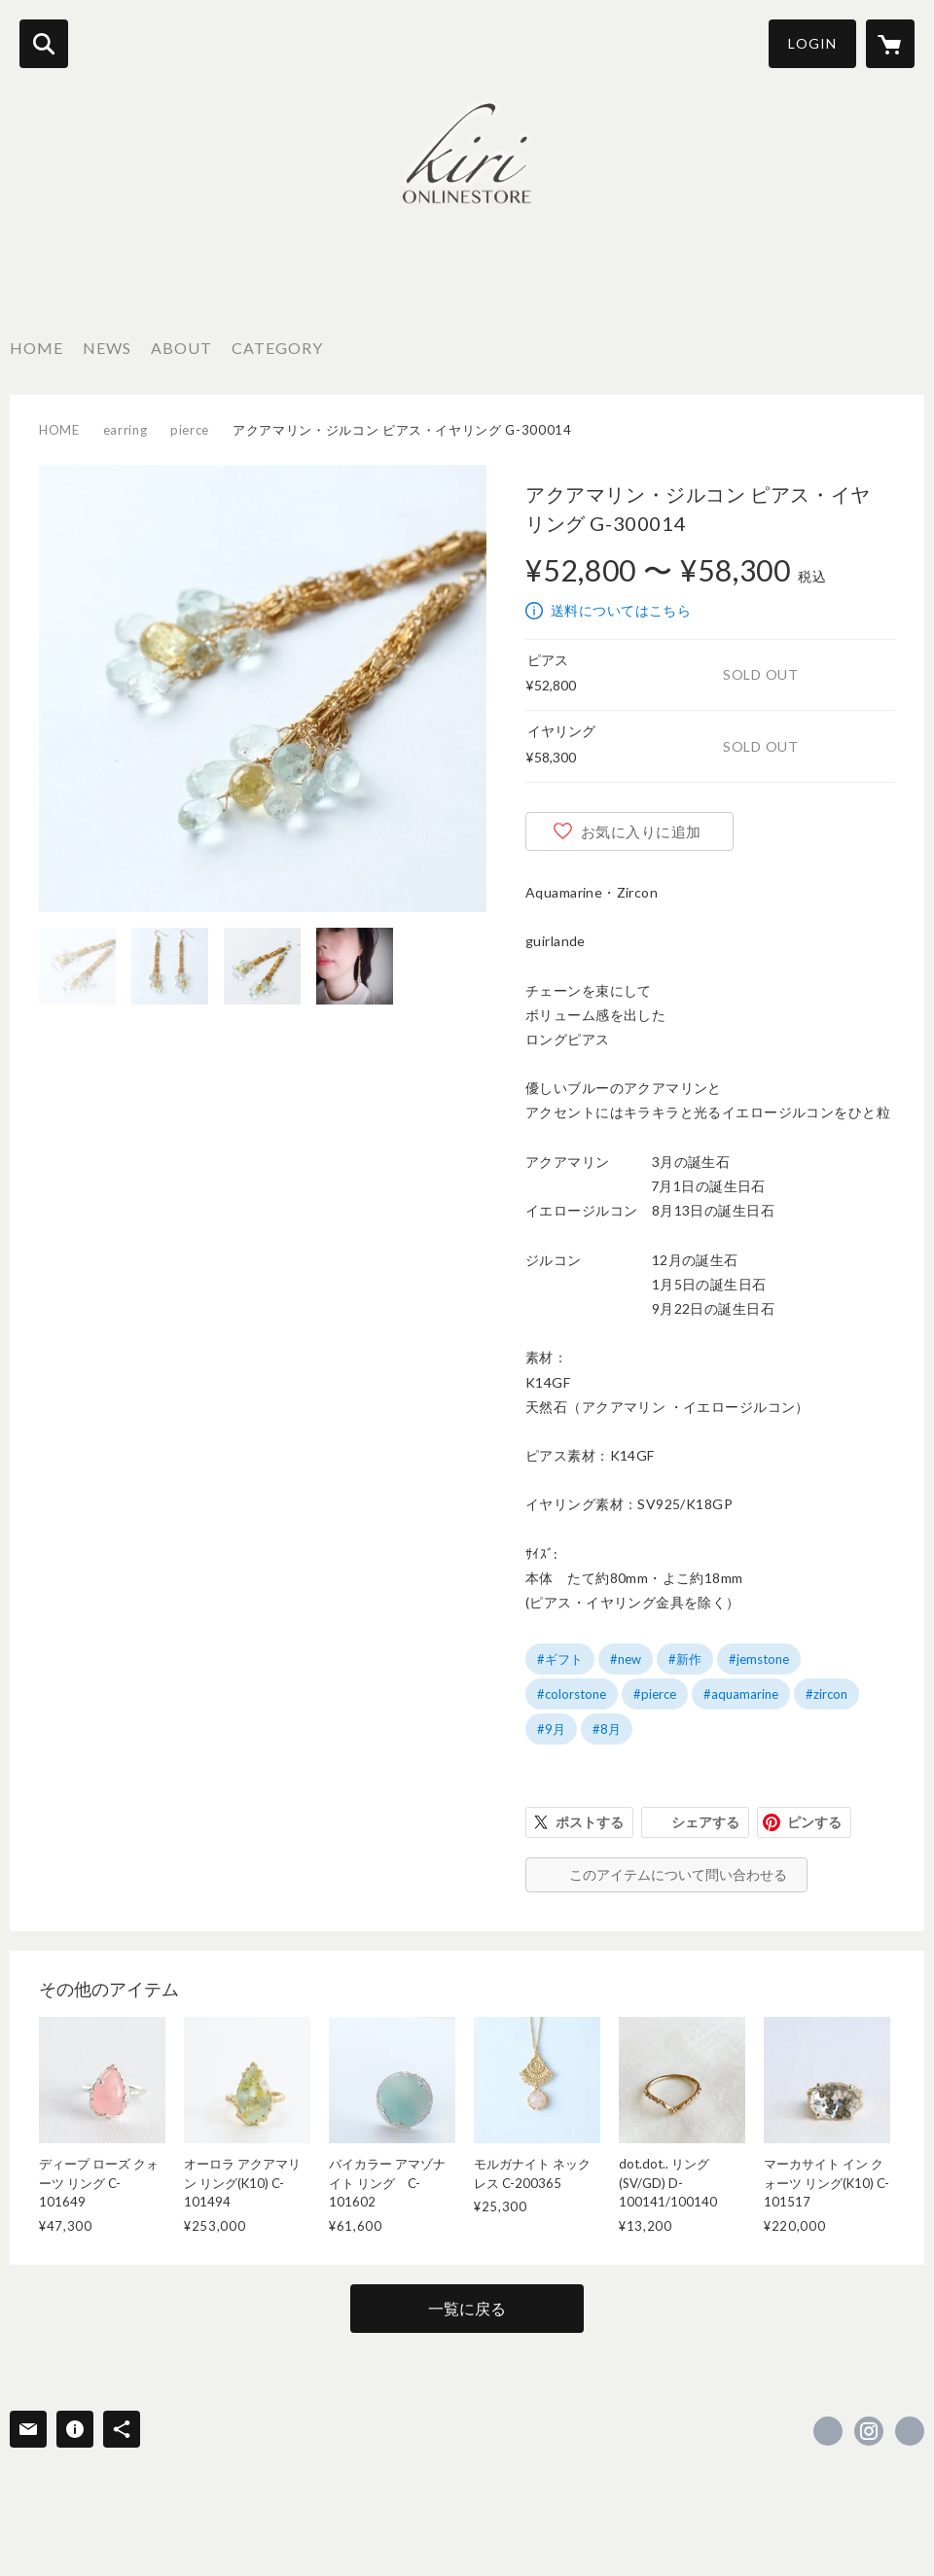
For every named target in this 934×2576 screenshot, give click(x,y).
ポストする (590, 1822)
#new (625, 1659)
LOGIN (812, 43)
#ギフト (560, 1659)
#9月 (551, 1729)
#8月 (607, 1729)
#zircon (826, 1694)
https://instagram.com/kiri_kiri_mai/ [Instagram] (868, 2431)
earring (125, 430)
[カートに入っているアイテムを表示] (890, 43)
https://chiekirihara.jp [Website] (909, 2431)
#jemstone (759, 1659)
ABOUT (181, 347)
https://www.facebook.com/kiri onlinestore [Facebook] (828, 2431)
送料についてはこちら (621, 610)
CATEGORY (277, 347)
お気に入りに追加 (641, 831)
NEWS (107, 347)
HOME (36, 347)
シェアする (705, 1822)
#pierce (654, 1694)
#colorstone (571, 1694)
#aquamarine (740, 1694)
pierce (189, 430)
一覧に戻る (467, 2308)
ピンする (814, 1822)
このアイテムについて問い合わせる (678, 1874)
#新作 (684, 1659)
